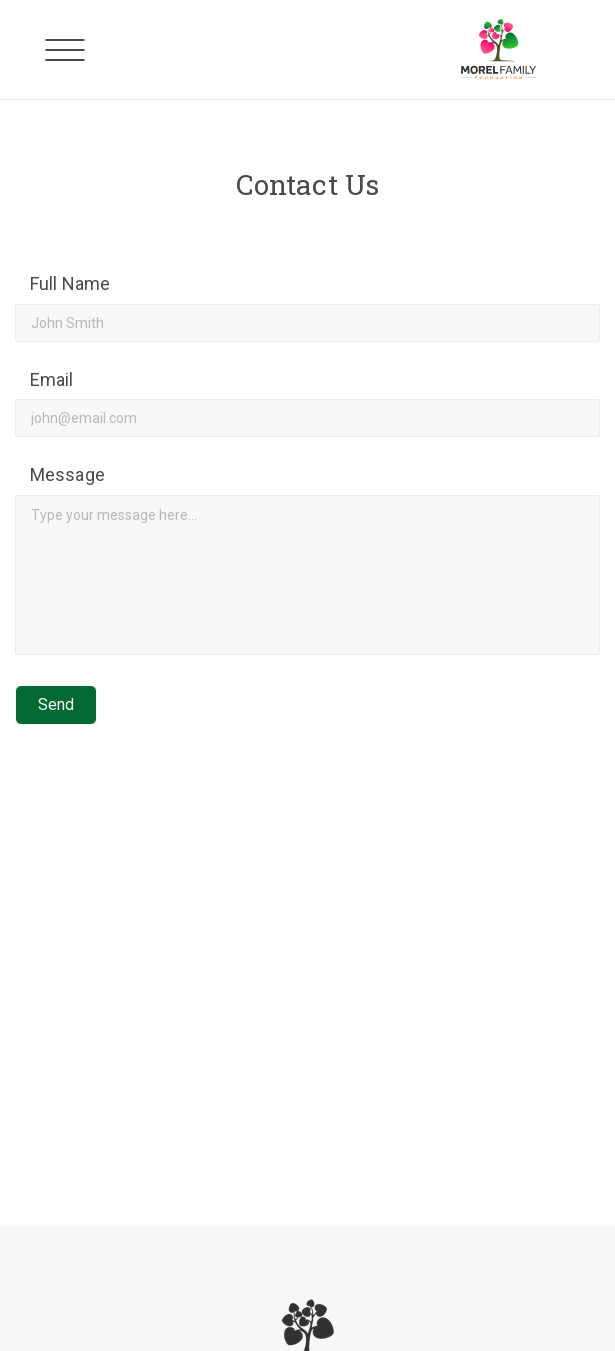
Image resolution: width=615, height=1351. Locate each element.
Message (67, 474)
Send (56, 704)
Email (52, 379)
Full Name (70, 283)
